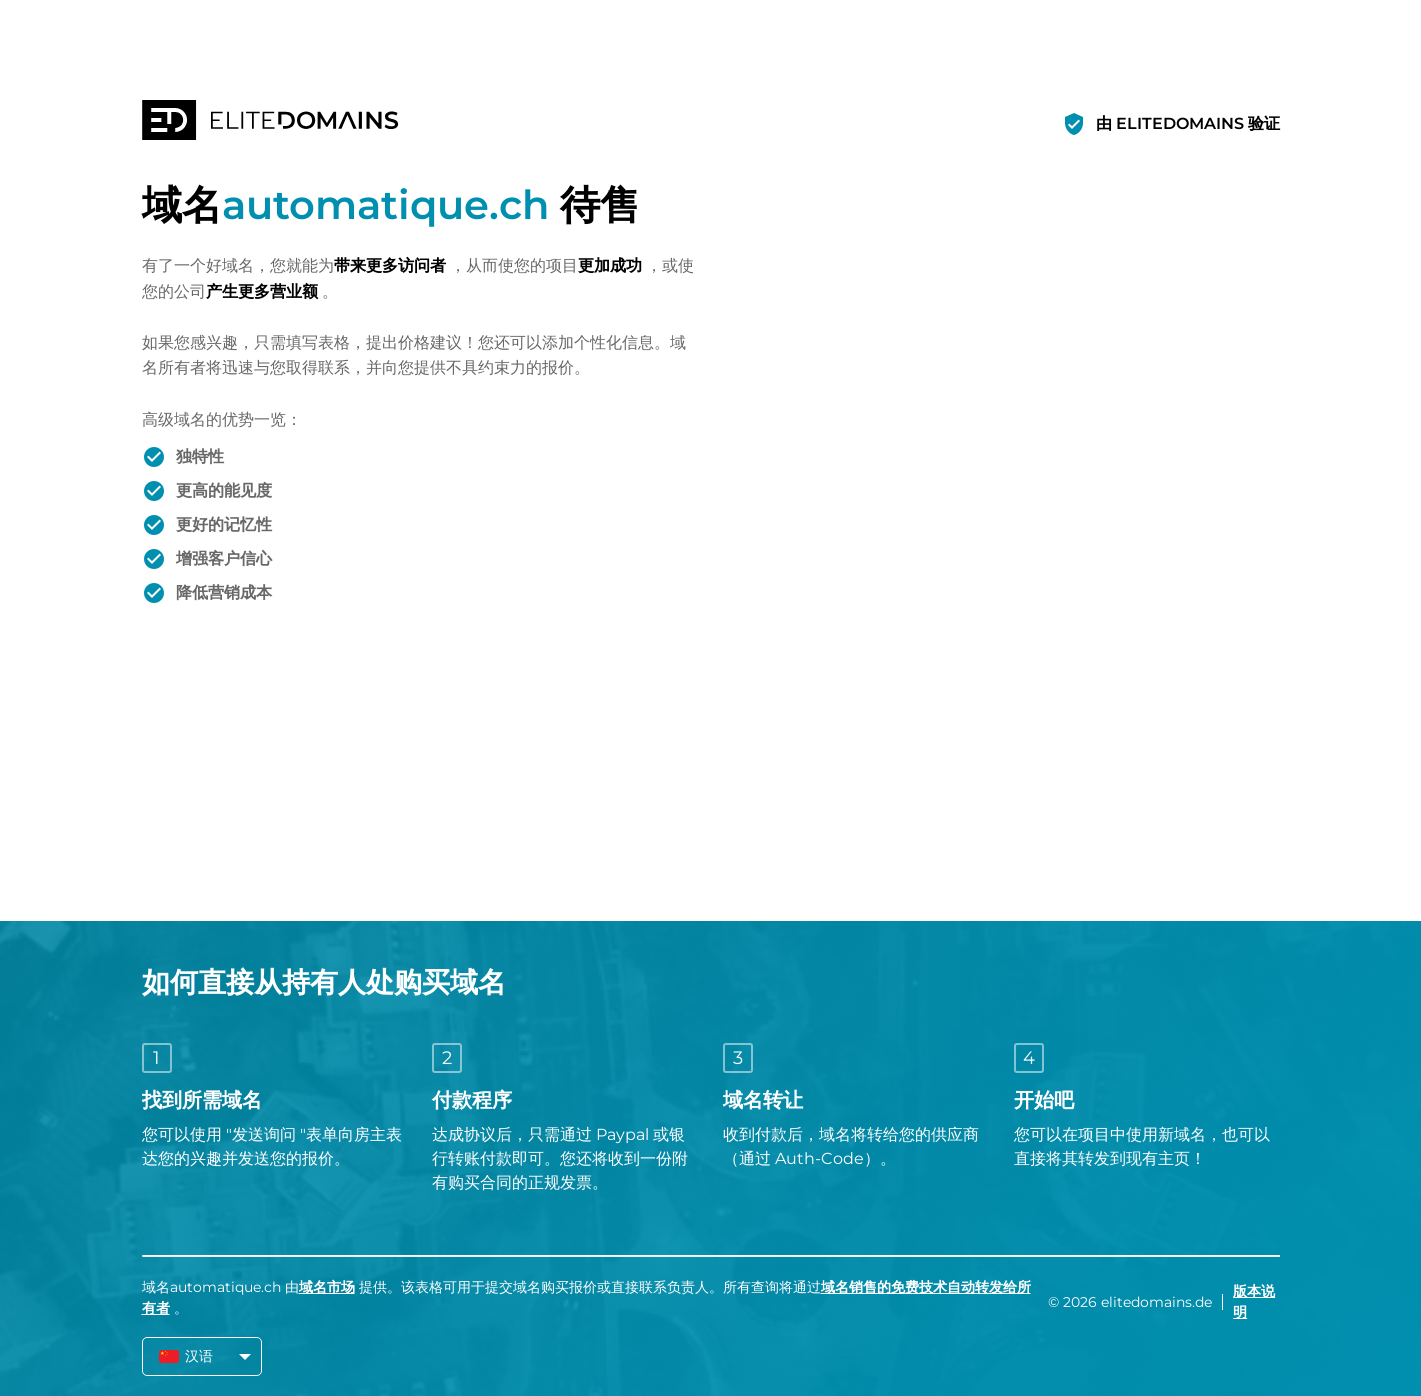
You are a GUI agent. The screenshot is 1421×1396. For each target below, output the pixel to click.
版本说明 (1254, 1301)
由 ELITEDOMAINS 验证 (1188, 123)
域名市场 (327, 1287)
